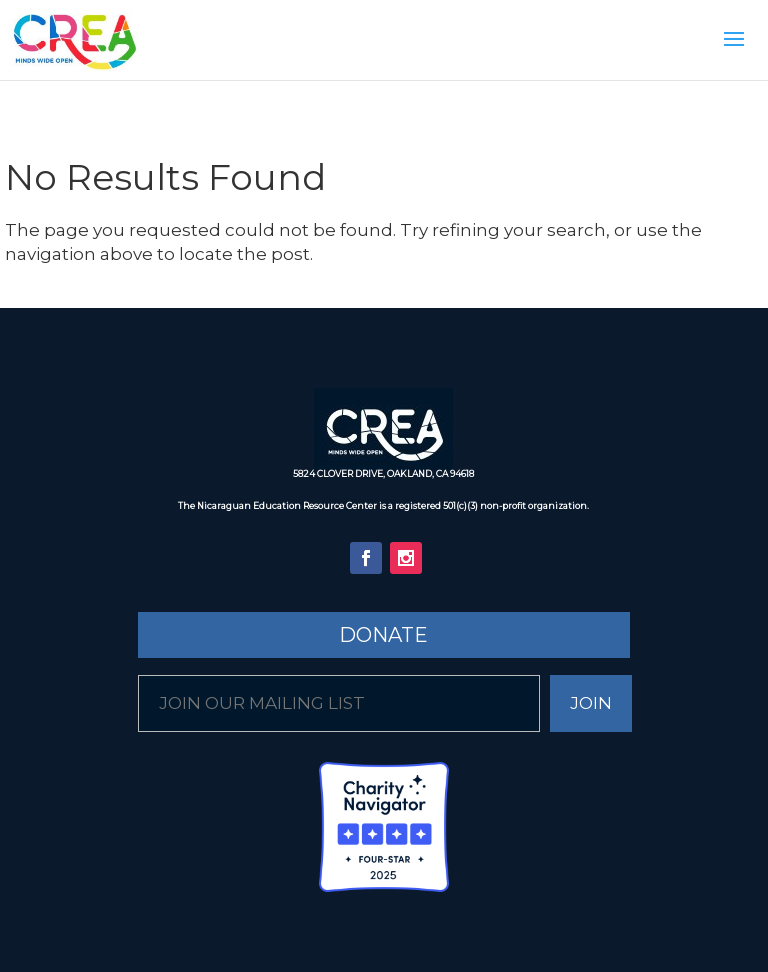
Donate (383, 635)
